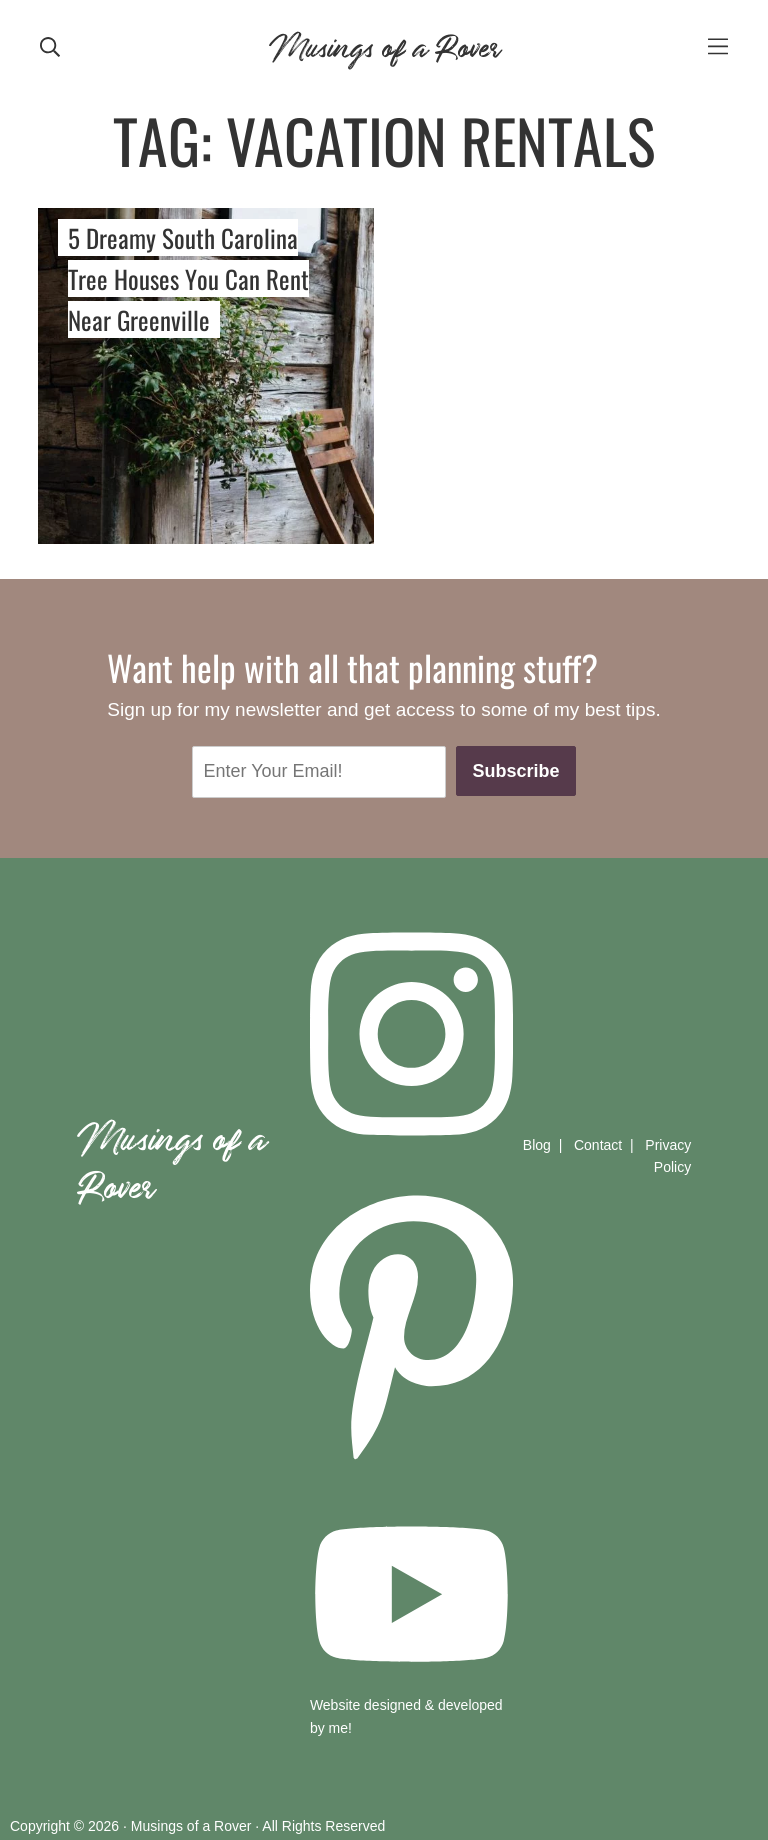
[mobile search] (50, 45)
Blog (537, 1145)
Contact (598, 1145)
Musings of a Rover (384, 44)
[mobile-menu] (718, 45)
